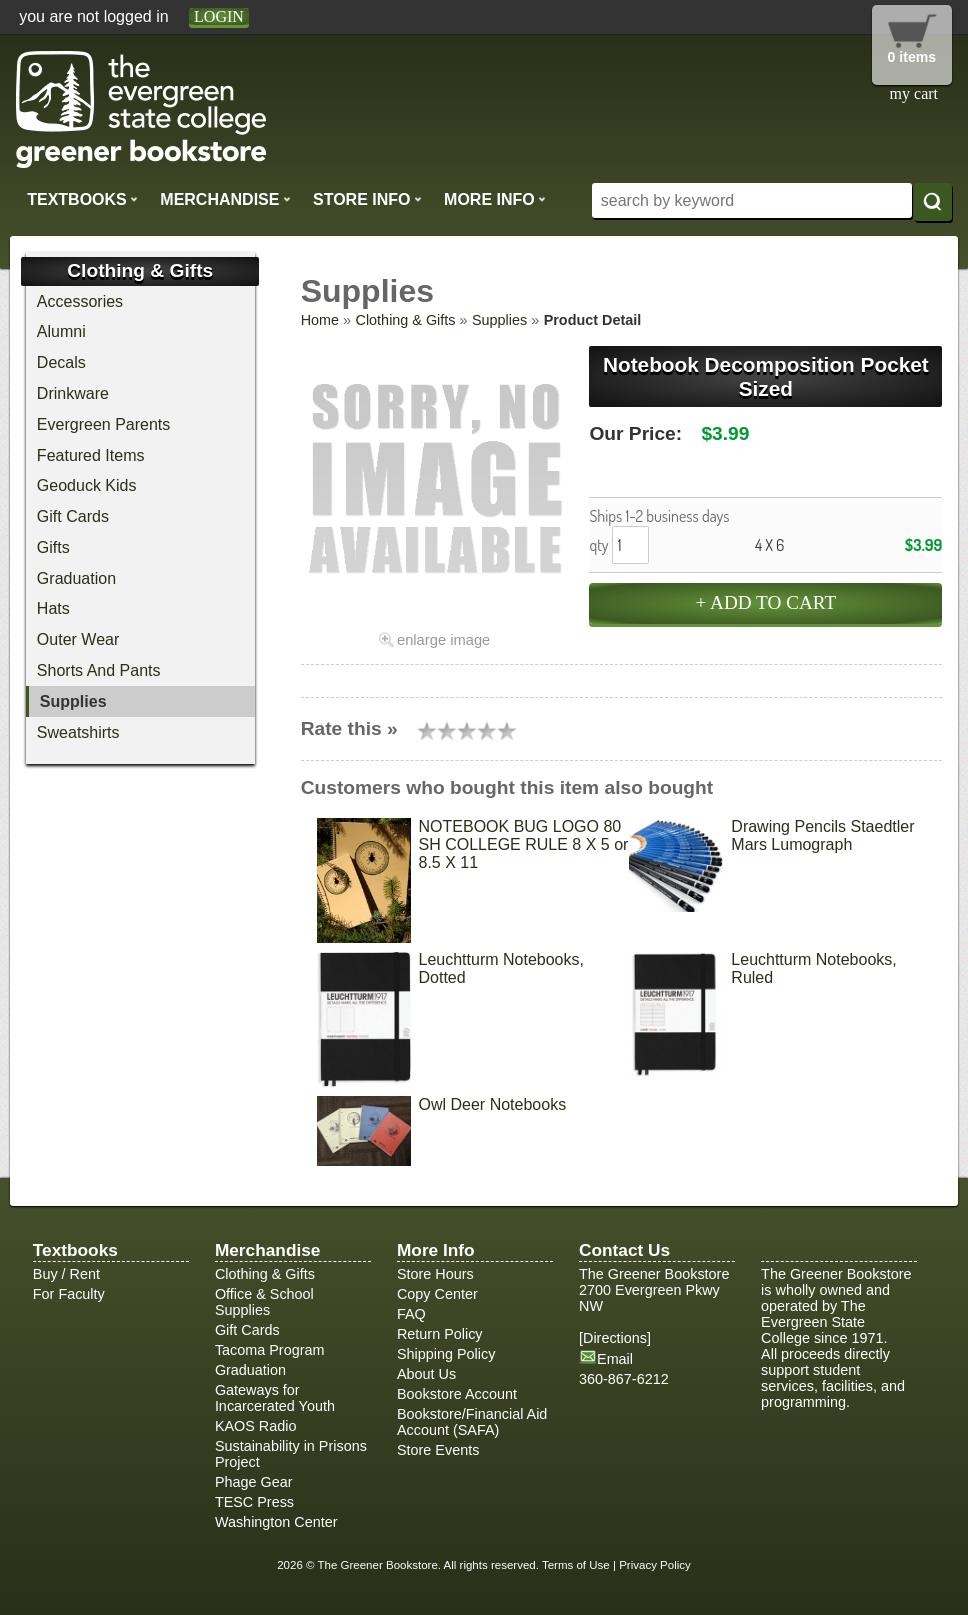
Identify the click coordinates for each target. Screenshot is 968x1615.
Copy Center (437, 1294)
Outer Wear (78, 639)
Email (615, 1359)
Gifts (53, 547)
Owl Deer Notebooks (493, 1104)
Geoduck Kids (87, 485)
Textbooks (82, 199)
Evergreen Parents (103, 424)
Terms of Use (576, 1565)
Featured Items (91, 455)
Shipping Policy (446, 1354)
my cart (914, 93)
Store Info (367, 199)
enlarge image (443, 640)
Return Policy (440, 1334)
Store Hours (435, 1274)
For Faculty (69, 1294)
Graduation (76, 578)
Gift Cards (73, 516)
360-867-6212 (624, 1379)
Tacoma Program (270, 1350)
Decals (61, 362)
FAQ (411, 1314)
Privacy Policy (655, 1565)
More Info (495, 199)
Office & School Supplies (264, 1302)
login (219, 16)
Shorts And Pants (99, 670)
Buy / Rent (66, 1274)
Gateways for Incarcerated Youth (275, 1398)
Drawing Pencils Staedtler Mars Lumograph (822, 835)
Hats (53, 608)
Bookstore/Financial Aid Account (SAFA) (472, 1422)
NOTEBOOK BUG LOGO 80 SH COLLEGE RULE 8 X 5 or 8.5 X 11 (524, 844)
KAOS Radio (256, 1426)
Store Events (438, 1450)
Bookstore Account (457, 1394)
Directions (615, 1338)
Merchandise (225, 199)
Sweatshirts (78, 732)
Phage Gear (254, 1482)
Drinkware (73, 393)
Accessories (80, 301)
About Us (426, 1374)
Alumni (61, 331)
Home (320, 320)
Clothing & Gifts (406, 320)
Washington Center (276, 1522)
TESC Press (254, 1502)
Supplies (499, 320)
